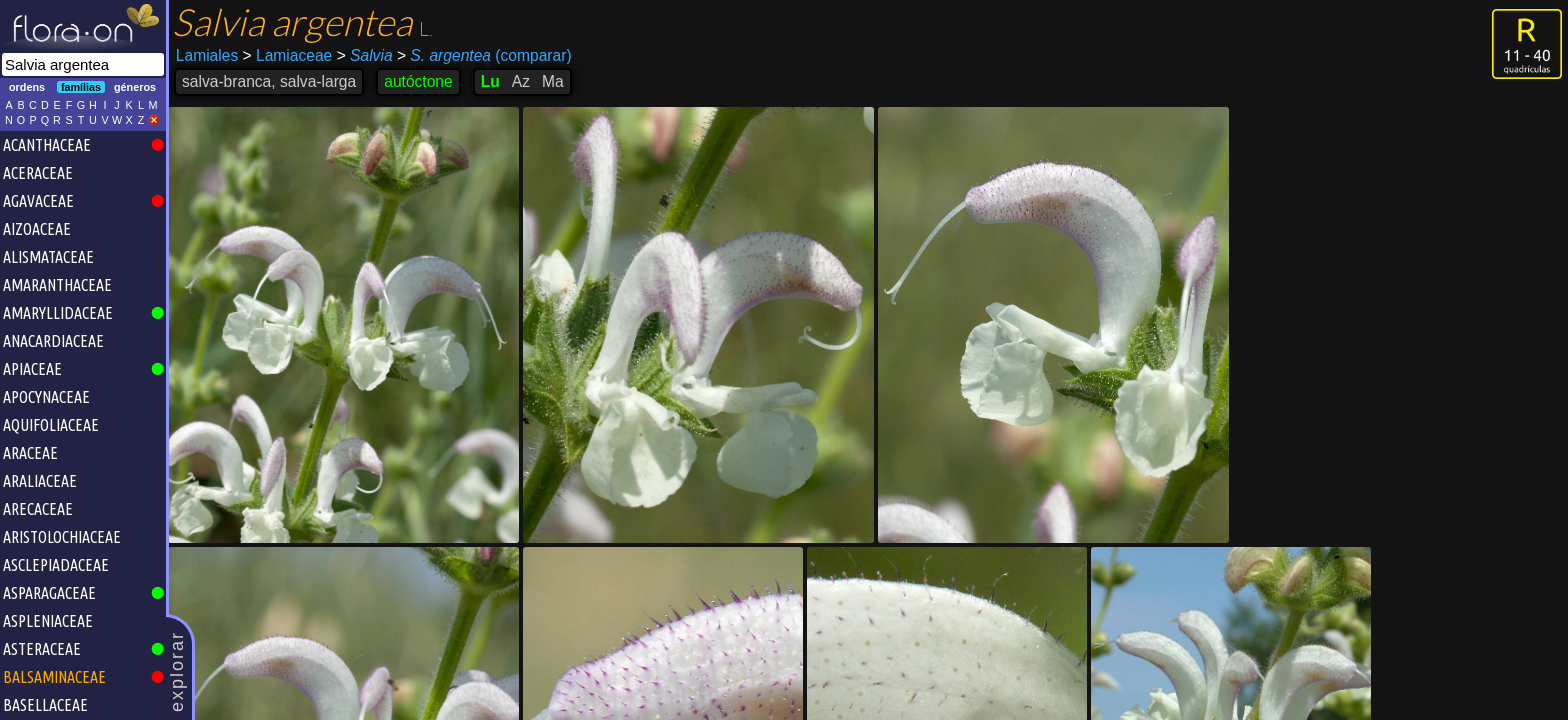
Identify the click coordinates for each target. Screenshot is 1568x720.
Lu (490, 81)
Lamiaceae (288, 55)
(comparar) (484, 56)
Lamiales (207, 55)
